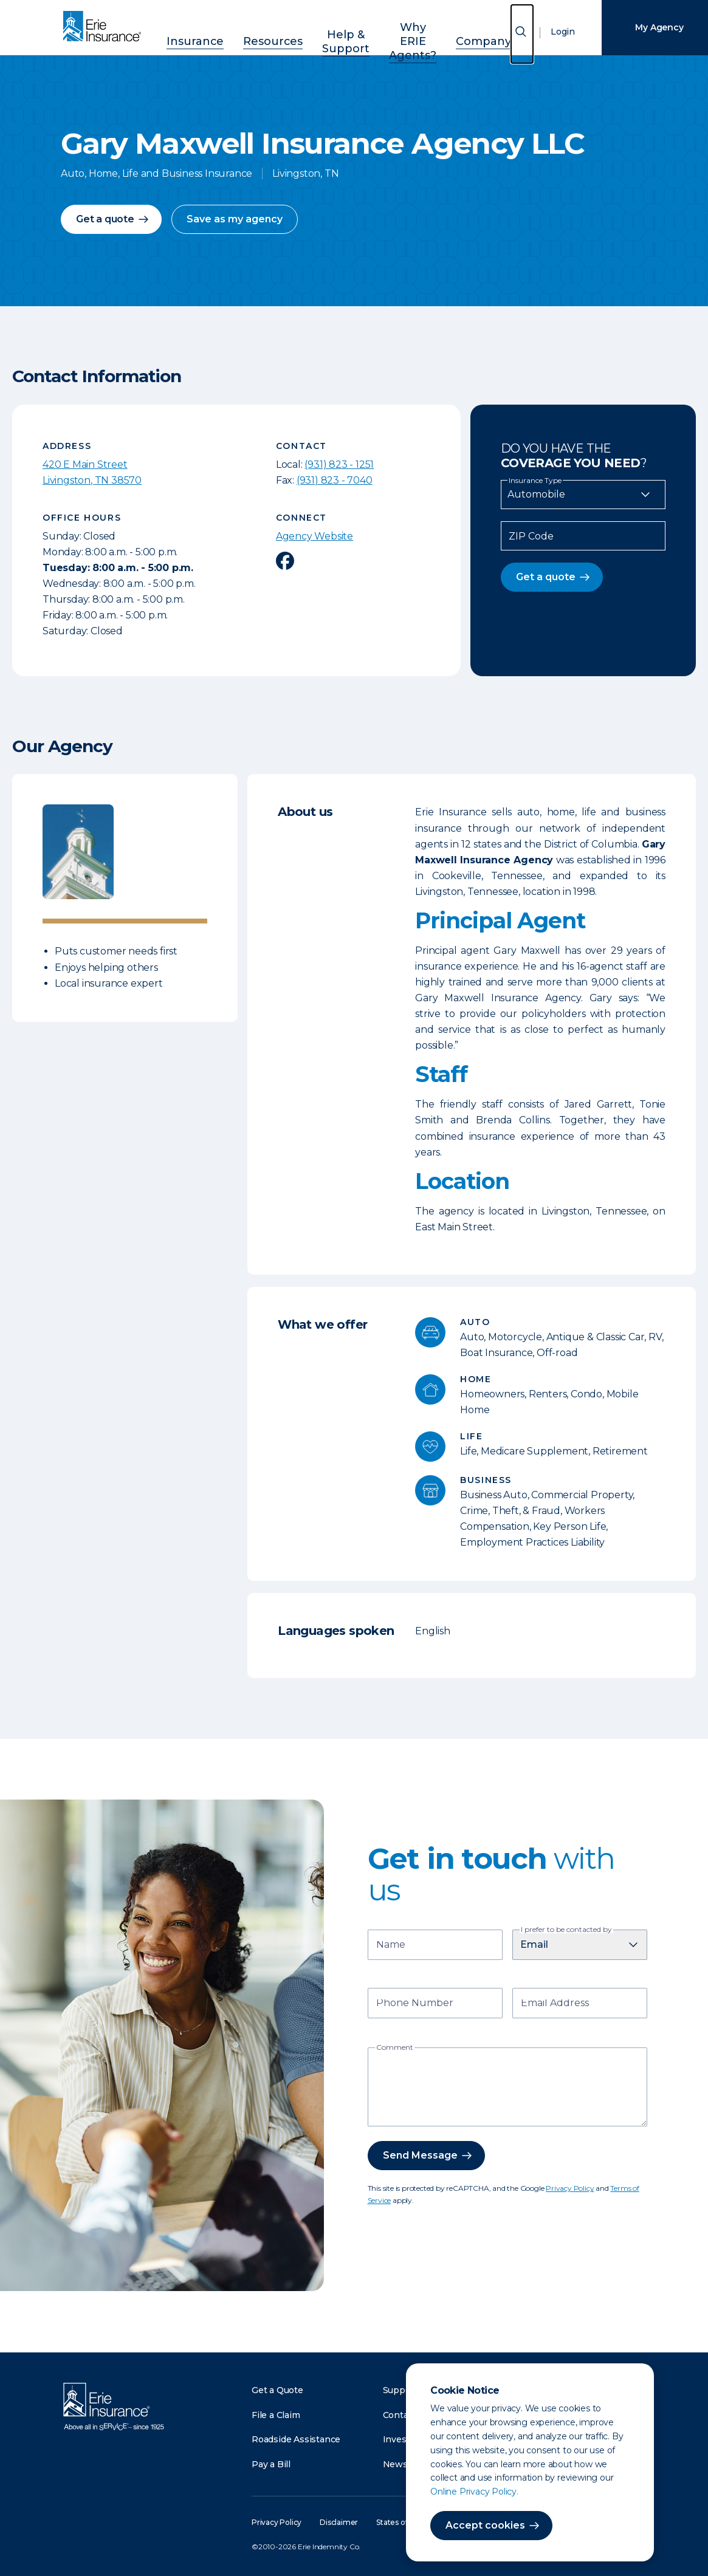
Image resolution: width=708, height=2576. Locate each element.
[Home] (105, 27)
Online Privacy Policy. (465, 2491)
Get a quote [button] (105, 219)
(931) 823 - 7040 (335, 480)
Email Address (555, 2004)
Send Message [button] (420, 2155)
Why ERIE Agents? (405, 31)
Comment (394, 2047)
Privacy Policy (570, 2188)
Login (553, 32)
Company (481, 31)
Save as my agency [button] (235, 219)
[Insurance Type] (583, 494)
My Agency (650, 27)
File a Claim (276, 2415)
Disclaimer (339, 2522)
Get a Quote (277, 2390)
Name (390, 1945)
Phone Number (414, 2004)
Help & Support (324, 31)
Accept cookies (476, 2525)
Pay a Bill (271, 2464)
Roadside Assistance (296, 2439)
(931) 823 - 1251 (339, 464)
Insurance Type (535, 480)
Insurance (188, 31)
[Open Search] (513, 35)
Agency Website (314, 536)
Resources (253, 31)
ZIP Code (531, 536)
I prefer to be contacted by (566, 1929)
